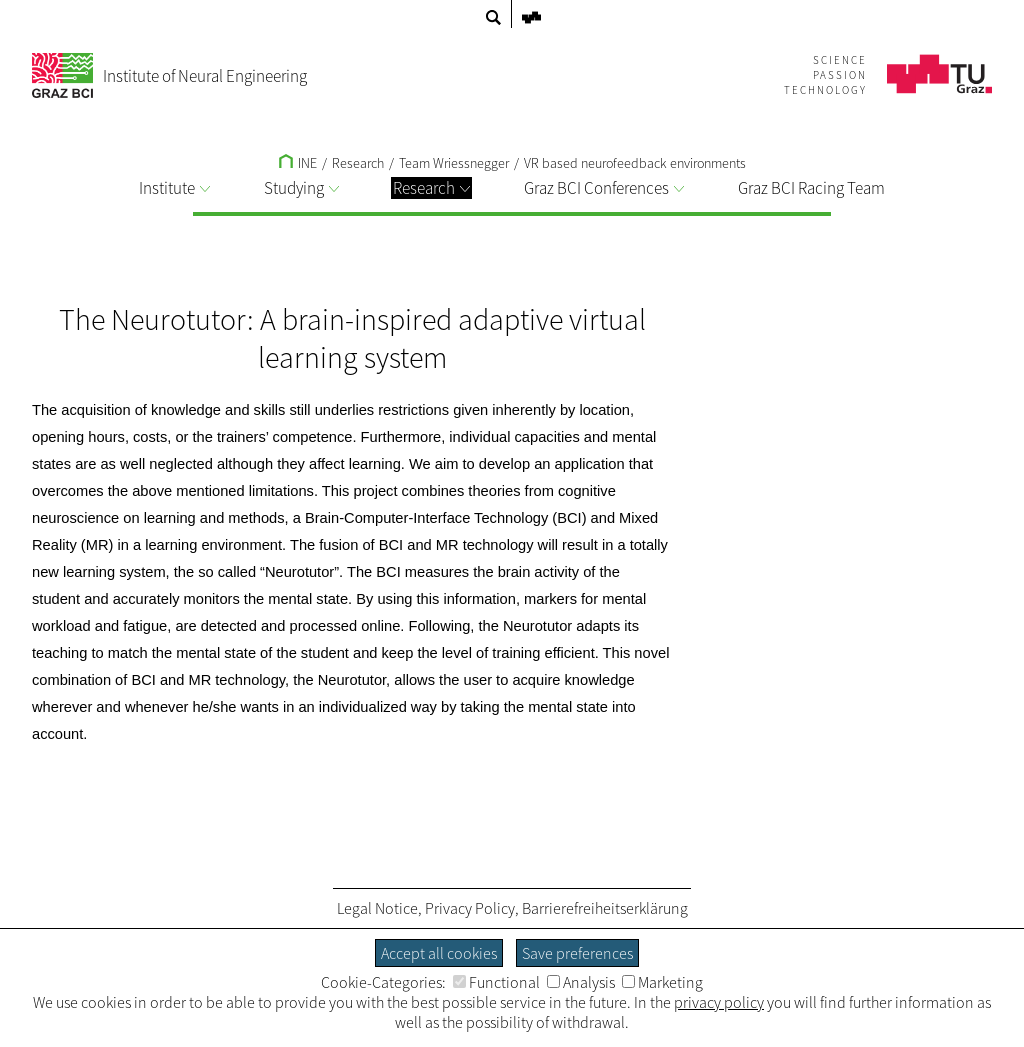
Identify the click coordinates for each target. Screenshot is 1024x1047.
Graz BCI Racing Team (811, 188)
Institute (174, 188)
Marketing (662, 982)
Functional (496, 982)
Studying (301, 188)
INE (298, 163)
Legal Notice (377, 908)
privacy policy (719, 1002)
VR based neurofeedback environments (635, 163)
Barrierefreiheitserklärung (605, 908)
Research (431, 188)
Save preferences (577, 953)
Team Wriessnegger (454, 163)
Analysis (581, 982)
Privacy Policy (470, 908)
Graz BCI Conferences (604, 188)
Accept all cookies (439, 953)
